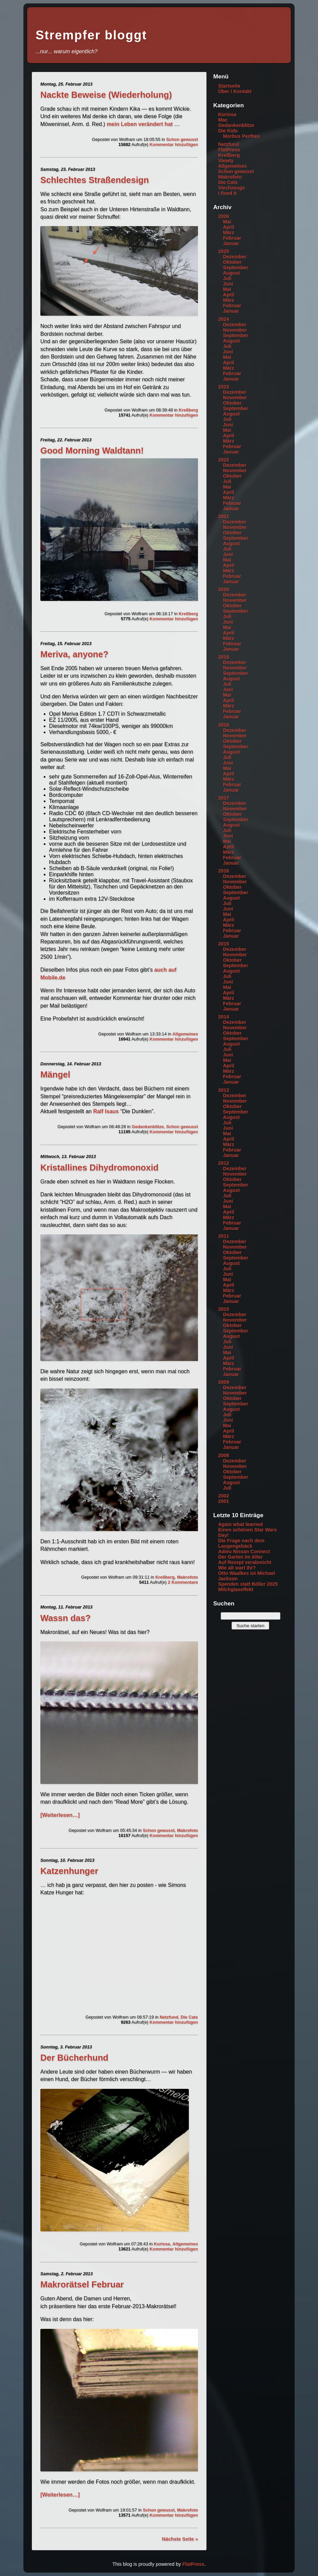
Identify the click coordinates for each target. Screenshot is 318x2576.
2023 (223, 386)
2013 (223, 1090)
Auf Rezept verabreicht (244, 1562)
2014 (223, 1016)
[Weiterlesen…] (60, 1815)
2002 (223, 1495)
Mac (222, 120)
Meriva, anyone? (74, 654)
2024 (223, 319)
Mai (227, 221)
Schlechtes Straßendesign (94, 180)
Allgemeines (185, 1033)
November (235, 330)
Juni (228, 284)
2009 (223, 1382)
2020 (223, 589)
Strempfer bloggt (91, 35)
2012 (223, 1163)
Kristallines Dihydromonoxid (99, 1167)
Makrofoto (187, 1577)
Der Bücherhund (74, 2057)
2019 (223, 657)
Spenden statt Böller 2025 (248, 1584)
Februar (232, 238)
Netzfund (169, 2017)
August (231, 273)
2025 (223, 251)
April (228, 227)
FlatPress (229, 149)
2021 (223, 516)
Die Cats (189, 2017)
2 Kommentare (183, 1582)
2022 (223, 459)
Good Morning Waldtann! (92, 450)
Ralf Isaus (106, 1111)
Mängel (55, 1074)
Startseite (229, 86)
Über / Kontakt (234, 91)
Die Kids (228, 130)
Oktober (232, 262)
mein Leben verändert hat (140, 124)
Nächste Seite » (180, 2539)
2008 (223, 1455)
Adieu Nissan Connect (244, 1551)
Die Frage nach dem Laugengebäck (241, 1543)
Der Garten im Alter (240, 1557)
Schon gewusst (182, 139)
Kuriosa (162, 2243)
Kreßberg (188, 409)
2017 (223, 798)
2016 (223, 870)
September (235, 267)
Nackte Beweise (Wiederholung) (106, 94)
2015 (223, 943)
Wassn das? (65, 1618)
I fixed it (227, 193)
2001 (223, 1501)
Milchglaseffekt (235, 1589)
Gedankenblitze (148, 1126)
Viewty (225, 160)
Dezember (234, 256)
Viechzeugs (231, 187)
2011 (223, 1236)
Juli (227, 278)
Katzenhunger (69, 1871)
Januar (231, 243)
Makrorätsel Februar (82, 2284)
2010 (223, 1309)
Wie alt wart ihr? (237, 1567)
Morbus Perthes (241, 136)
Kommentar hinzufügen (174, 144)
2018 (223, 725)
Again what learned (240, 1524)
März (228, 232)
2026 (223, 216)
